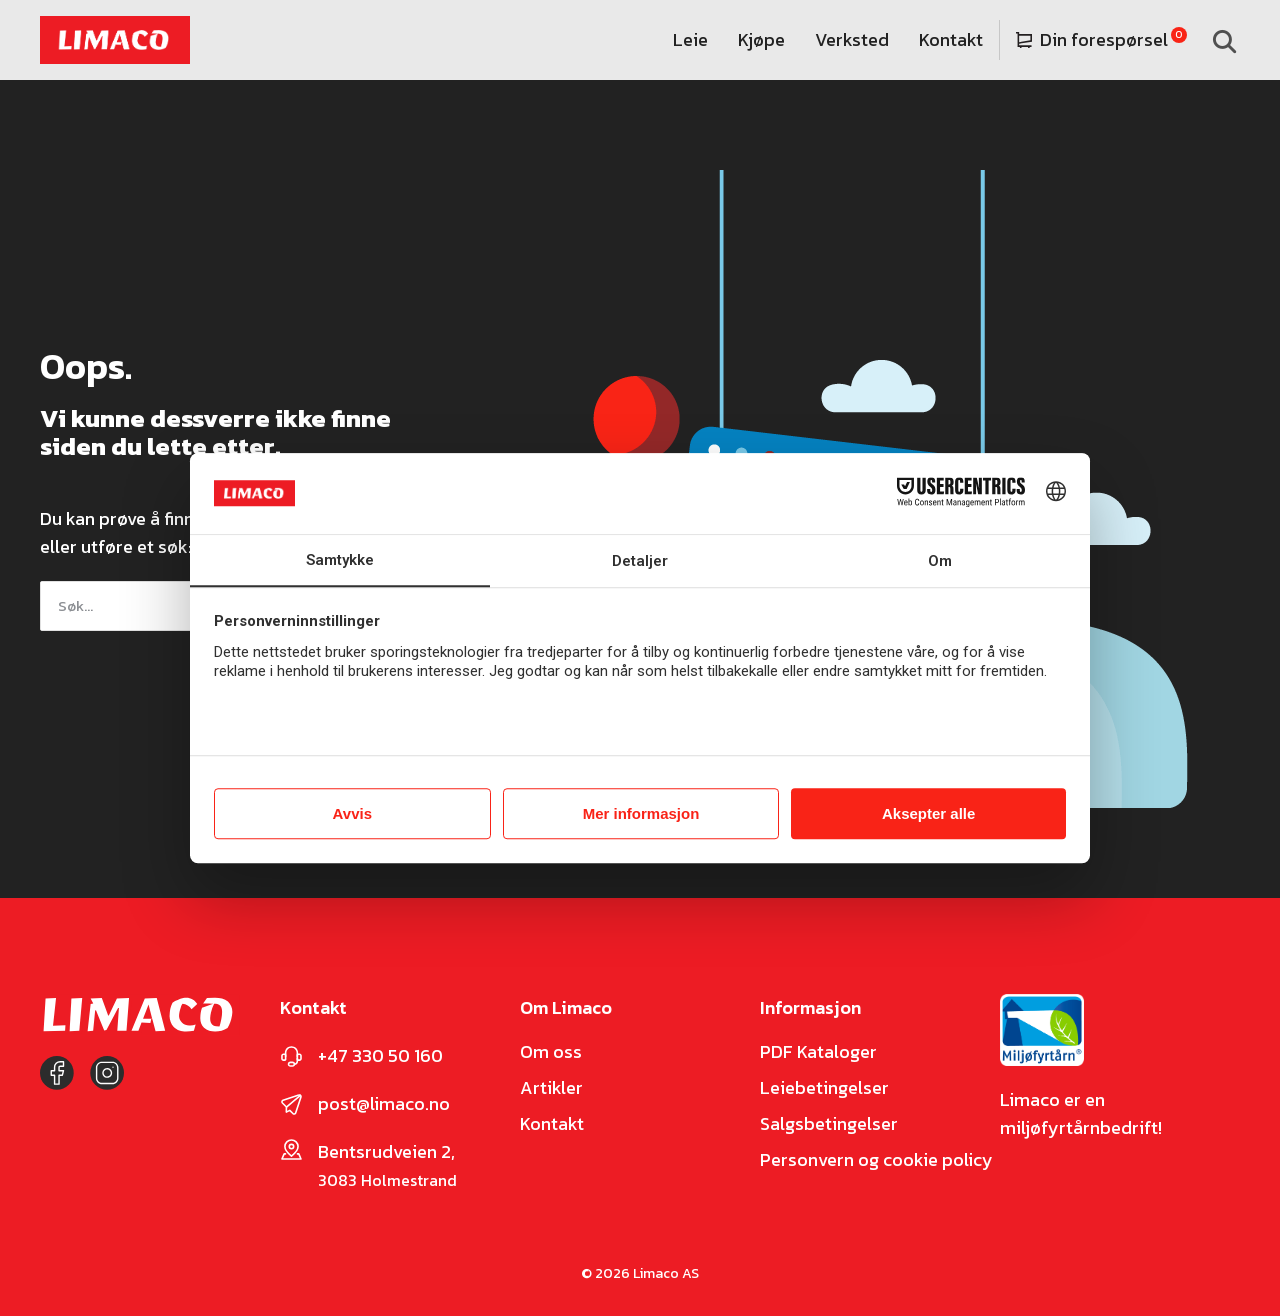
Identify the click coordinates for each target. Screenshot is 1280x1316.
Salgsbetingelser (829, 1124)
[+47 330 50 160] (291, 1056)
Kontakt (951, 39)
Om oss (551, 1052)
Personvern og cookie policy (876, 1160)
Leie (690, 39)
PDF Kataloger (818, 1052)
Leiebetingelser (824, 1088)
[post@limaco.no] (291, 1104)
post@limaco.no (384, 1103)
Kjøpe (761, 39)
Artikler (551, 1088)
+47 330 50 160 (380, 1055)
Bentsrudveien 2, (386, 1151)
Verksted (852, 39)
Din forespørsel (1092, 39)
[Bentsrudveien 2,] (291, 1149)
